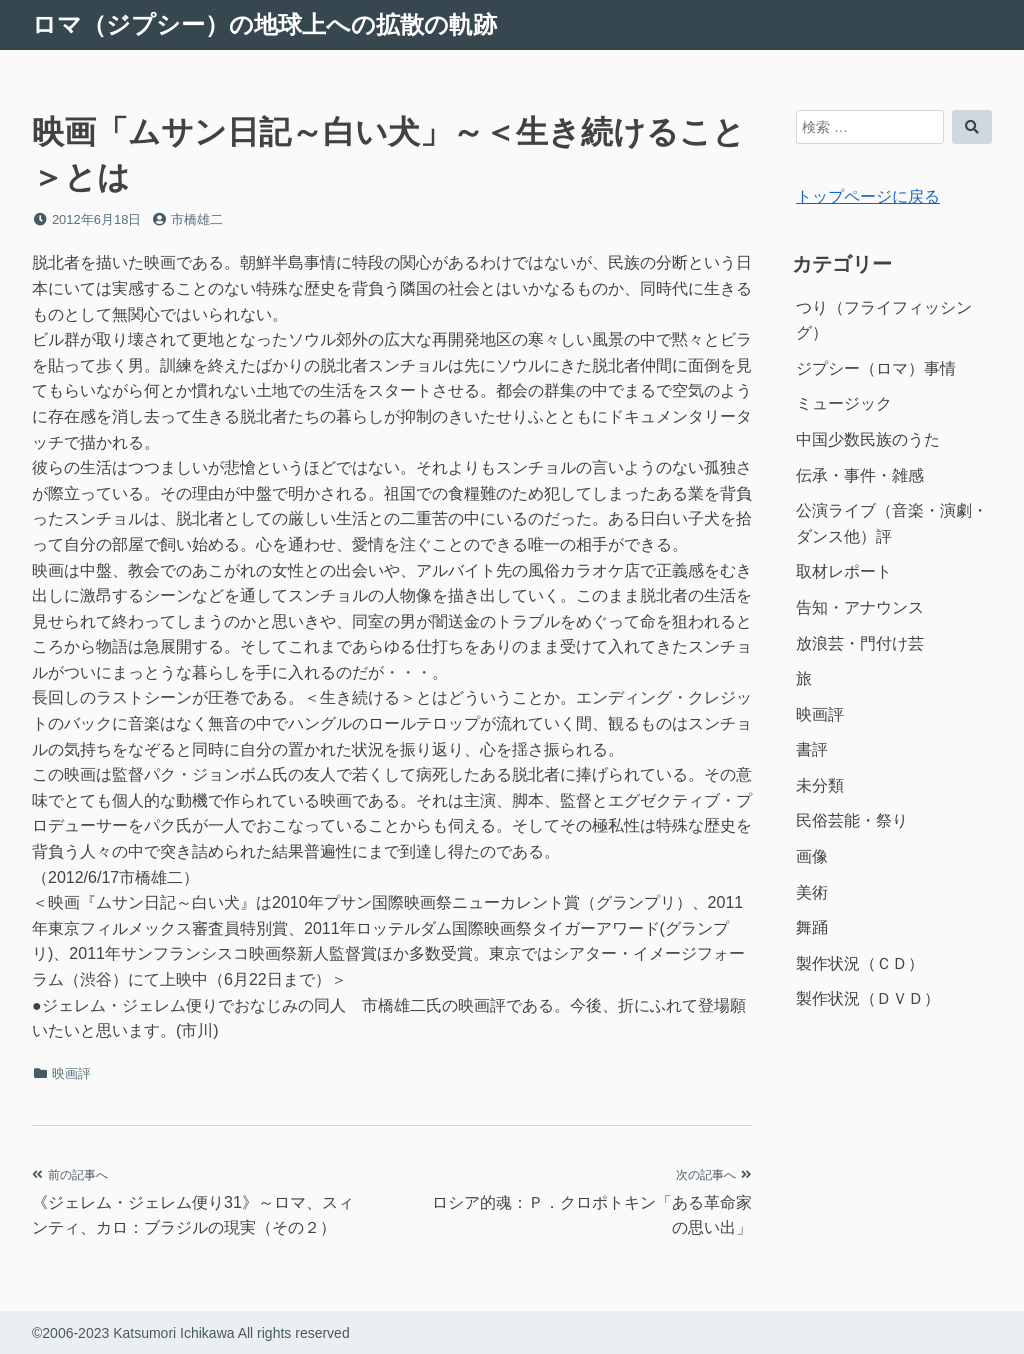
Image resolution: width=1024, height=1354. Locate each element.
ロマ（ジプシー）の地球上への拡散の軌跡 (264, 24)
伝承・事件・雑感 (860, 475)
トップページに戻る (868, 196)
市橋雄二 (197, 219)
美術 (812, 892)
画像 (812, 856)
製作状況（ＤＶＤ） (868, 998)
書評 (812, 749)
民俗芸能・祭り (852, 820)
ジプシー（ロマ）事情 (876, 368)
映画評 (71, 1073)
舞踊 (812, 927)
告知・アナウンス (860, 607)
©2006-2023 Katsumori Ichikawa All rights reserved (191, 1333)
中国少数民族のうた (868, 439)
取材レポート (844, 571)
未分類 (820, 785)
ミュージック (844, 403)
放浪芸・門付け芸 (860, 643)
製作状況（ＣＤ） (860, 963)
